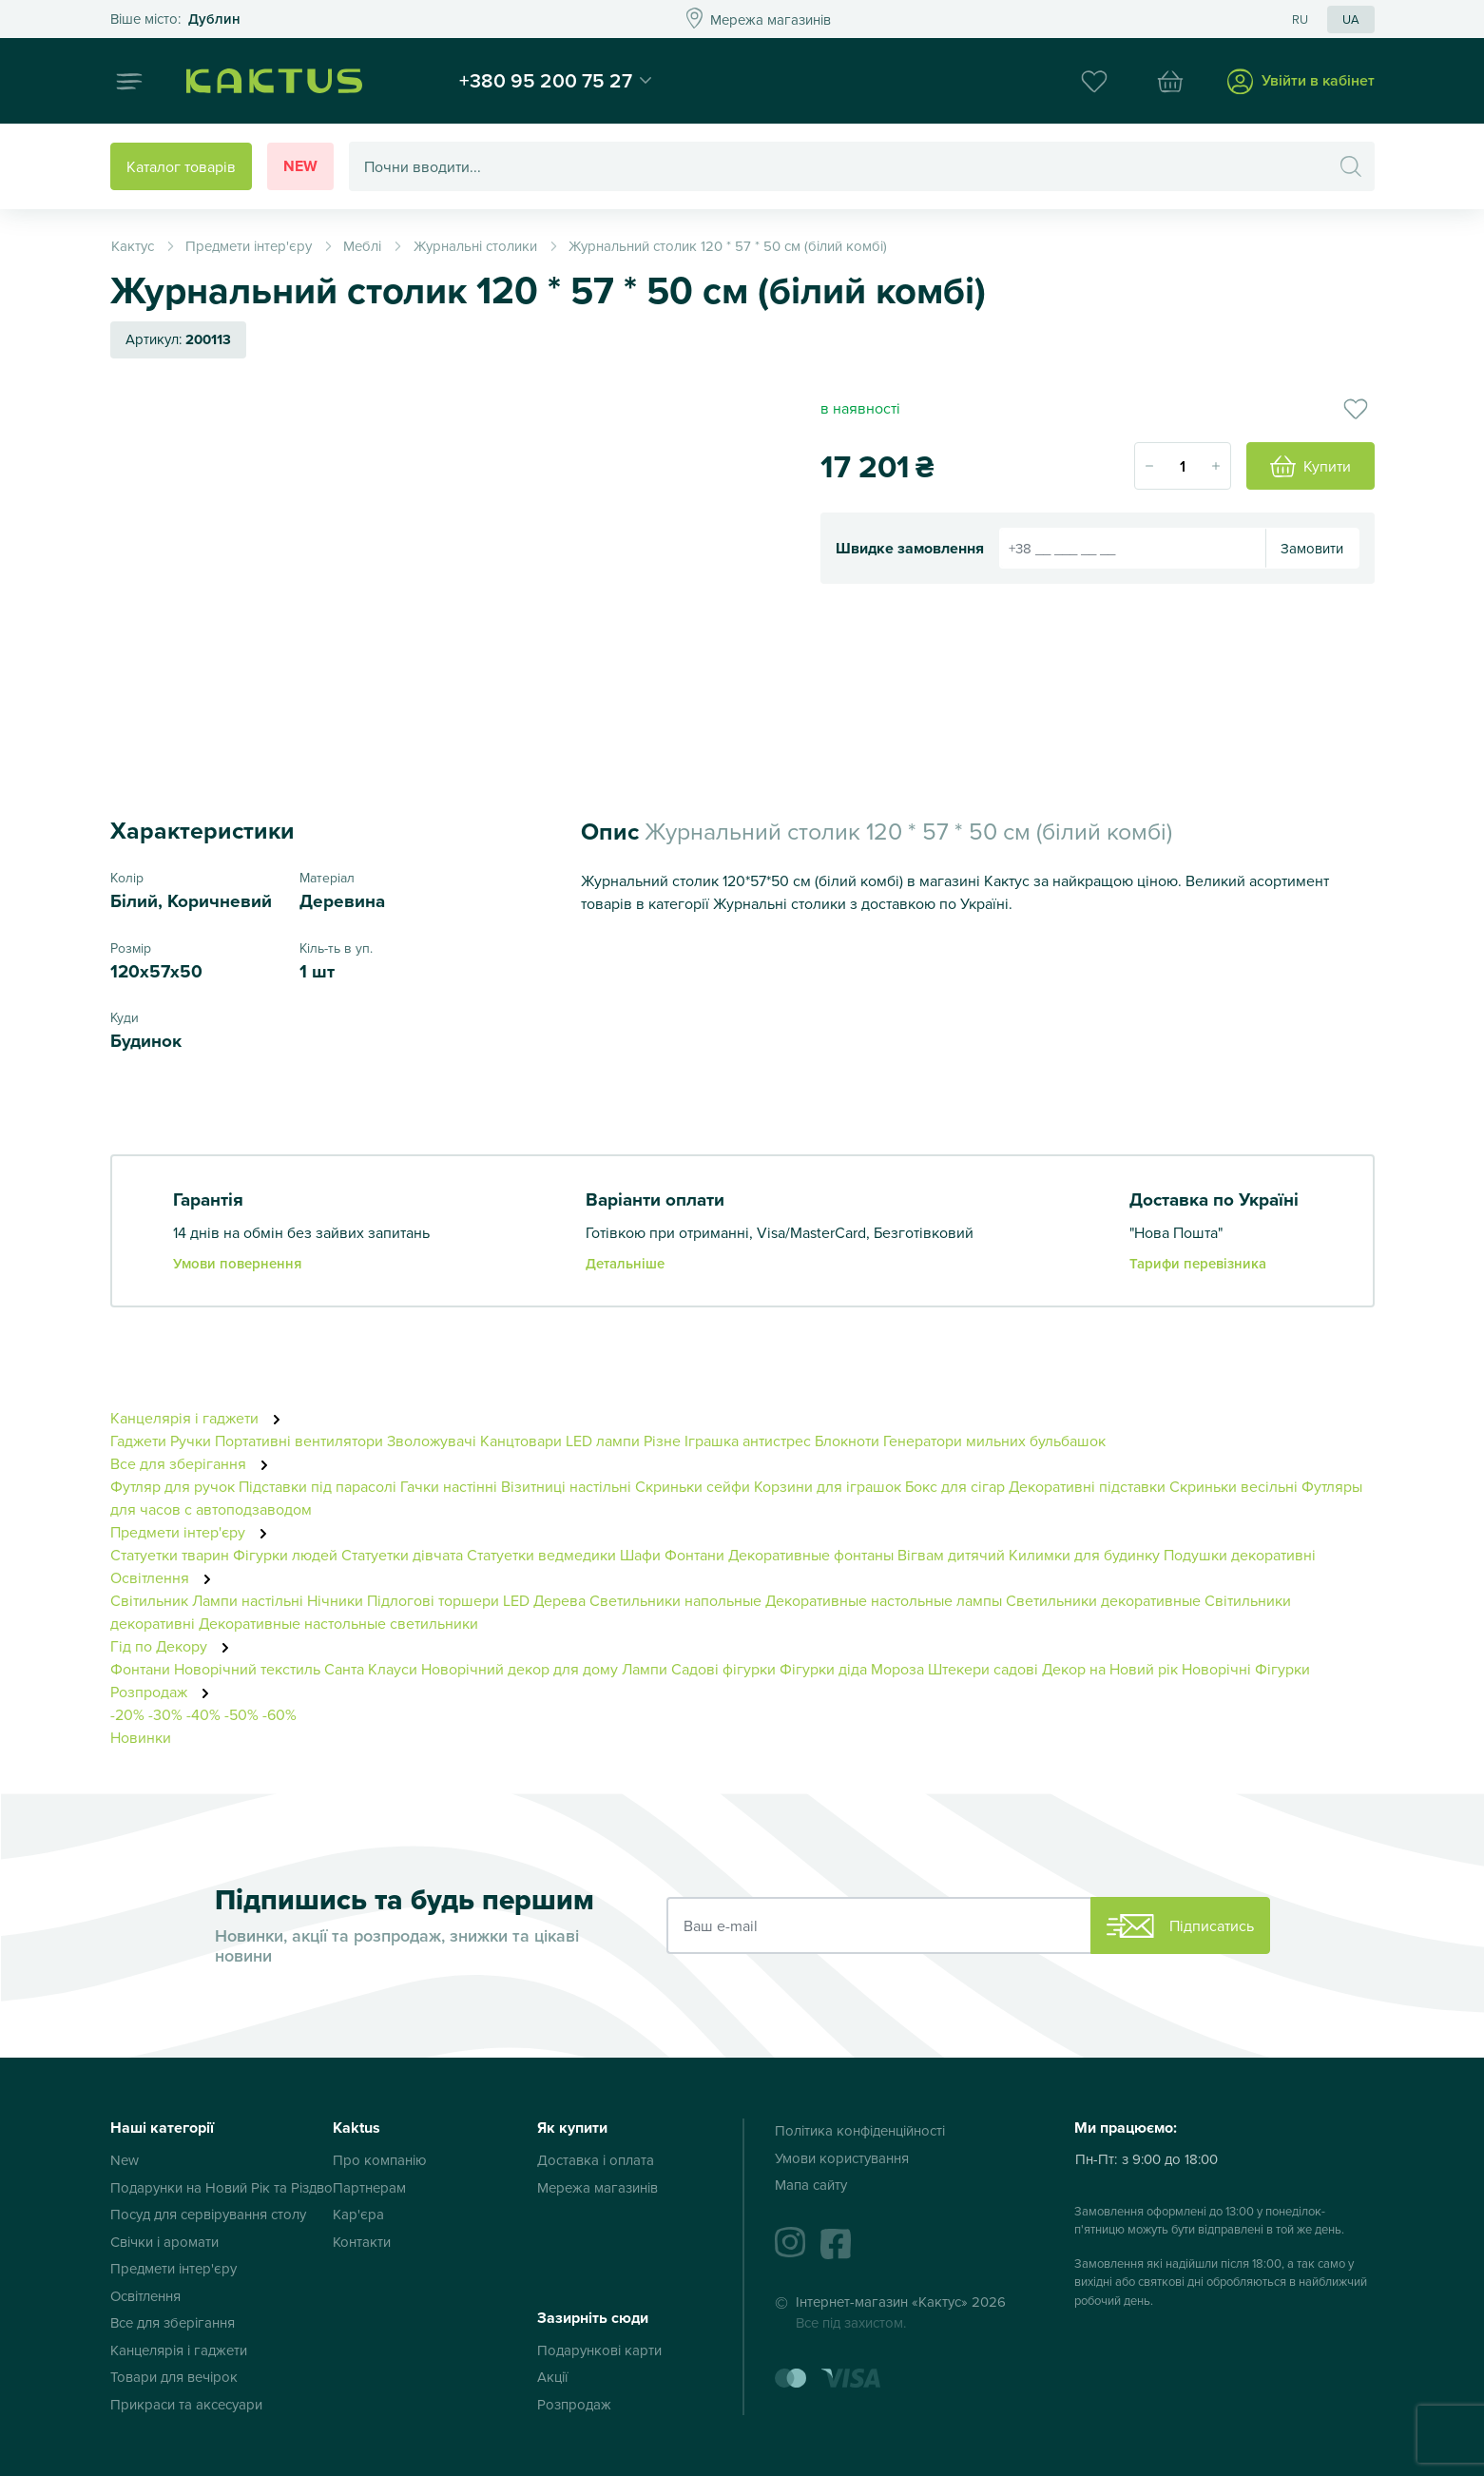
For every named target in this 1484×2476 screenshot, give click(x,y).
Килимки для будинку (1084, 1554)
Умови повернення (237, 1263)
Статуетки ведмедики (541, 1554)
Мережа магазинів (597, 2187)
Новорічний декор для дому (519, 1668)
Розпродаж (165, 1691)
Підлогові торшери (433, 1600)
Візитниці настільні (566, 1486)
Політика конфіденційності (860, 2130)
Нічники (335, 1600)
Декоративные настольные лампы (883, 1600)
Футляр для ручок (172, 1486)
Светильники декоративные (1103, 1600)
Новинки (140, 1737)
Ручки (190, 1440)
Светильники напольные (675, 1600)
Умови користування (842, 2158)
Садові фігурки (723, 1668)
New (300, 166)
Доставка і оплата (595, 2160)
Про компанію (380, 2160)
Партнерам (369, 2187)
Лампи (644, 1668)
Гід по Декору (175, 1645)
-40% (203, 1714)
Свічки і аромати (164, 2242)
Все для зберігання (194, 1463)
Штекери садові (983, 1668)
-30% (165, 1714)
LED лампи (603, 1440)
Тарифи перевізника (1197, 1263)
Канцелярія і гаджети (200, 1417)
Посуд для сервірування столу (208, 2214)
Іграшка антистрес (747, 1440)
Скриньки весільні (1233, 1486)
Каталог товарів (181, 166)
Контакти (362, 2242)
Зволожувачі (431, 1440)
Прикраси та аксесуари (186, 2404)
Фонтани (694, 1554)
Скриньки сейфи (692, 1486)
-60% (279, 1714)
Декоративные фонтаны (811, 1554)
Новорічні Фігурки (1246, 1668)
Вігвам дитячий (951, 1554)
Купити (1310, 467)
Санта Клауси (370, 1668)
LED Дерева (544, 1600)
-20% (127, 1714)
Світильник (149, 1600)
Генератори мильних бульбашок (994, 1440)
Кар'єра (358, 2214)
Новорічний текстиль (247, 1668)
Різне (662, 1440)
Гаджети (138, 1440)
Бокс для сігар (955, 1486)
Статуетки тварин (169, 1554)
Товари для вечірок (174, 2377)
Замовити (1312, 548)
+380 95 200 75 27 (545, 80)
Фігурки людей (285, 1554)
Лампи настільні (247, 1600)
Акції (552, 2377)
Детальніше (625, 1263)
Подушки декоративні (1240, 1554)
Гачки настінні (448, 1486)
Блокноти (847, 1440)
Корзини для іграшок (827, 1486)
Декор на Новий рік (1110, 1668)
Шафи (640, 1554)
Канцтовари (521, 1440)
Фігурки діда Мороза (852, 1668)
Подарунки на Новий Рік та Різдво (221, 2187)
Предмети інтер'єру (194, 1531)
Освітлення (166, 1577)
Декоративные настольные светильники (338, 1623)
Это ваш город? (175, 19)
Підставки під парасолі (317, 1486)
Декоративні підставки (1087, 1486)
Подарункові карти (599, 2350)
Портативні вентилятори (299, 1440)
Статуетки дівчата (402, 1554)
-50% (241, 1714)
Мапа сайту (811, 2185)
